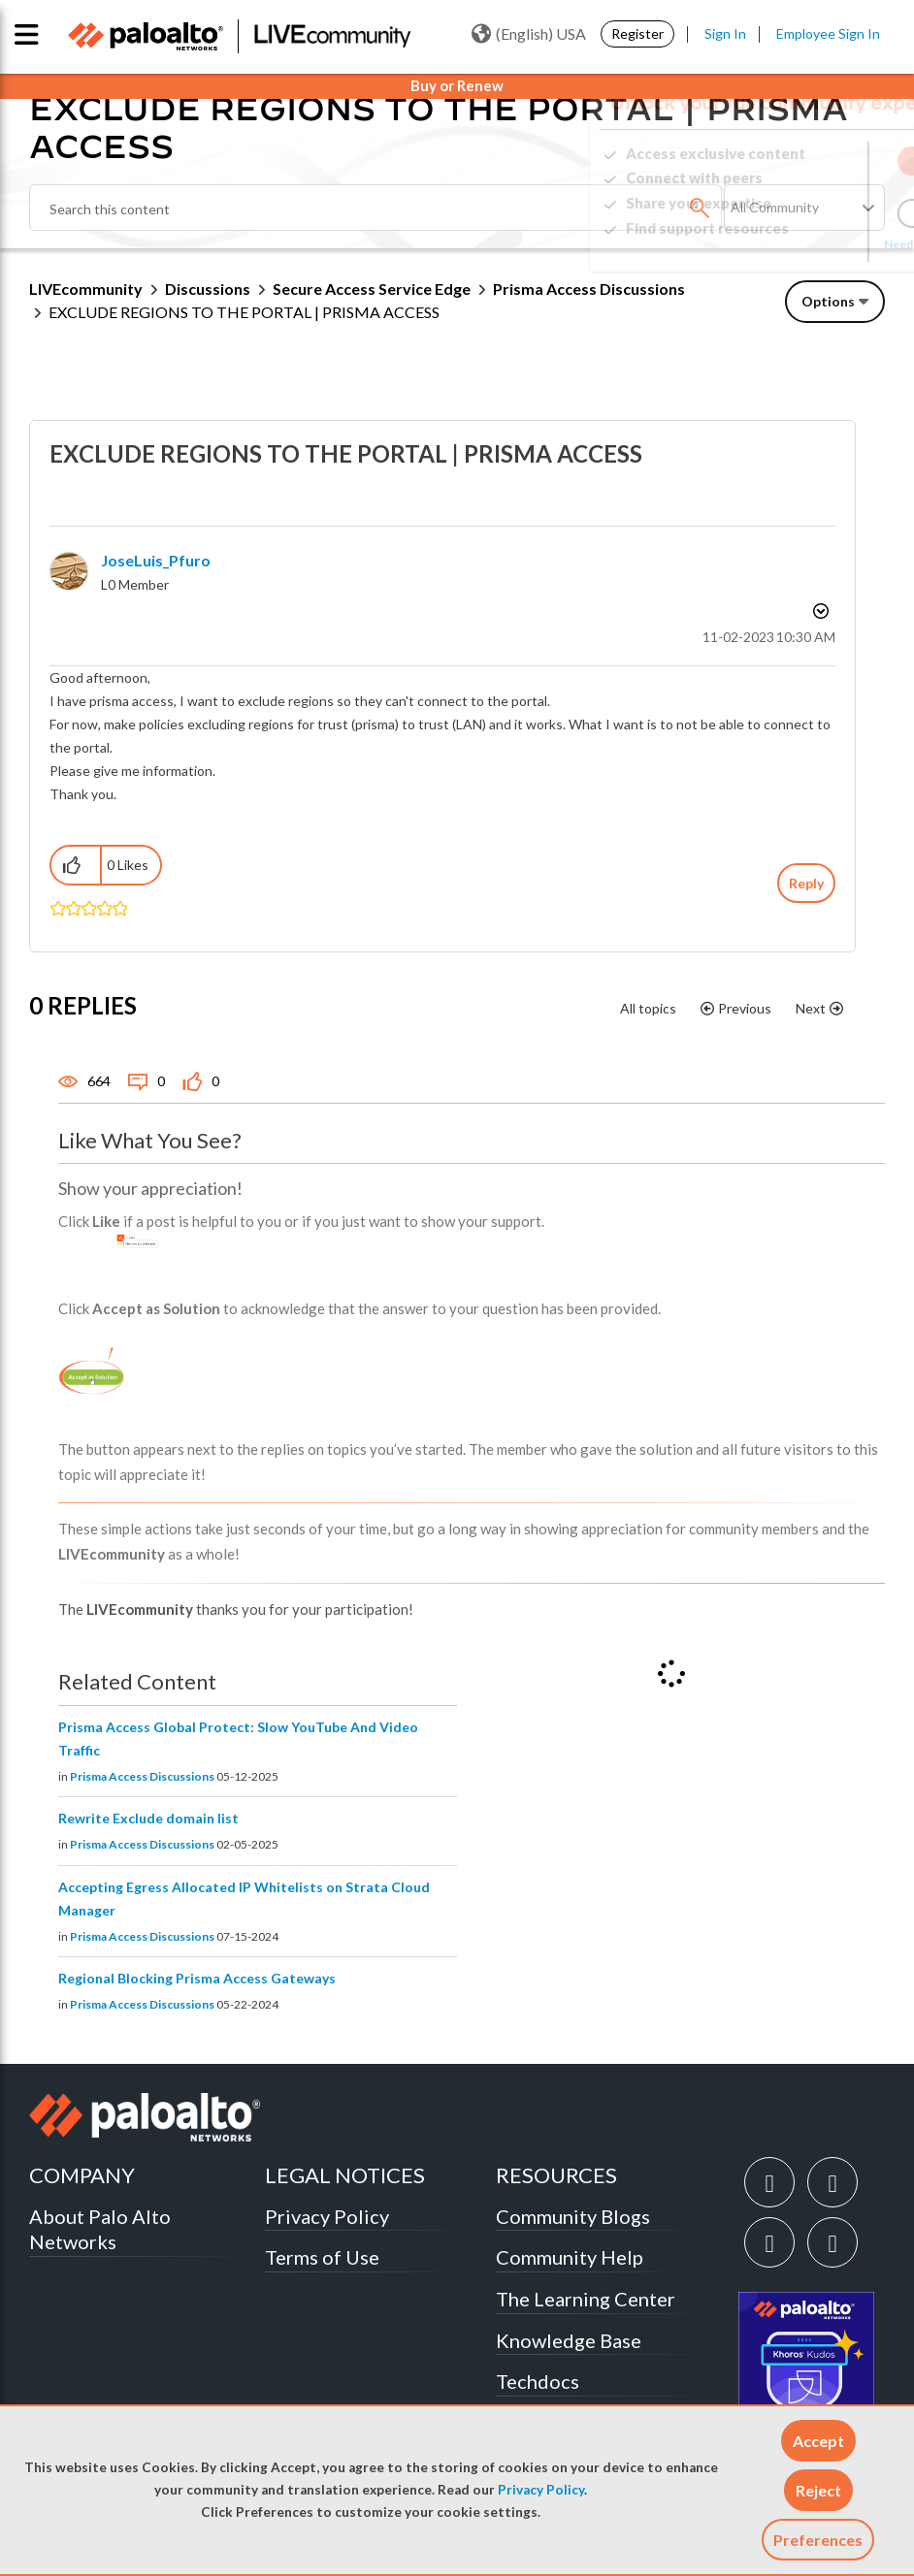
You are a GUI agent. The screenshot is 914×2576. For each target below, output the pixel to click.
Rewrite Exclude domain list (148, 1818)
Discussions (207, 288)
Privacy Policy (541, 2489)
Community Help (569, 2257)
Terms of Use (322, 2257)
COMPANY (82, 2175)
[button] (818, 2441)
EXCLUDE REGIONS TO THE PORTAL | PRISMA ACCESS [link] (244, 312)
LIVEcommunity (86, 288)
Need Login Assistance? (798, 244)
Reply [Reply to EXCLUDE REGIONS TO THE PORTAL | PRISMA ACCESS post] (806, 883)
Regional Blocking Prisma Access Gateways (197, 1978)
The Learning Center (585, 2298)
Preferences (818, 2539)
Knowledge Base (568, 2340)
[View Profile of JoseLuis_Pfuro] (156, 560)
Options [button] (828, 301)
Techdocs (537, 2381)
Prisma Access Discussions (589, 288)
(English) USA (529, 34)
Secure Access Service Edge (372, 288)
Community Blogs (573, 2216)
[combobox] (375, 207)
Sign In (725, 33)
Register (637, 33)
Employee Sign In (828, 33)
